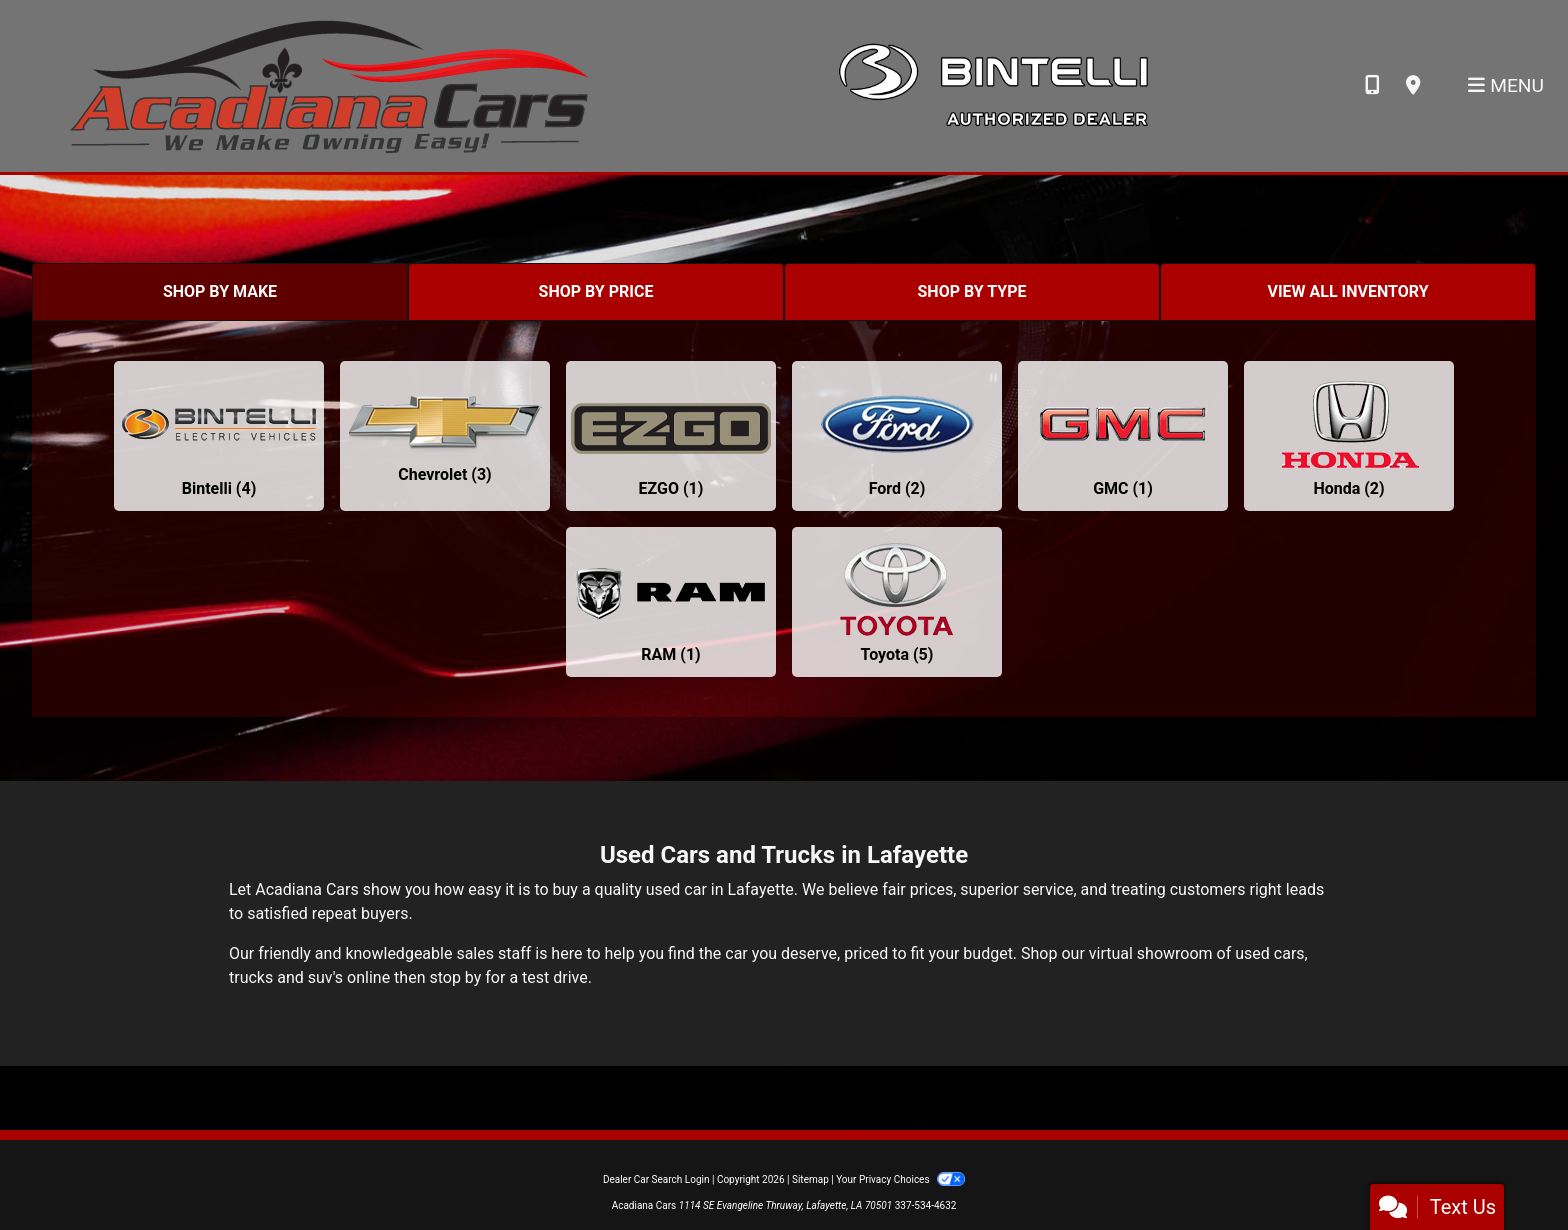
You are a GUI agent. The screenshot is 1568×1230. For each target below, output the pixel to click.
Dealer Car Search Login (656, 1179)
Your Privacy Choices (900, 1179)
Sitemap (810, 1179)
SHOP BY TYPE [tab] (972, 291)
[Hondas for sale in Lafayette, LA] (1349, 436)
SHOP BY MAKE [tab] (220, 291)
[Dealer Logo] (328, 84)
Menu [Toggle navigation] (1506, 85)
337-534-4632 (926, 1205)
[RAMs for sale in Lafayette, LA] (671, 602)
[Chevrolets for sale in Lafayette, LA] (445, 436)
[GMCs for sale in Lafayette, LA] (1123, 436)
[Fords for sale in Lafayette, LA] (897, 436)
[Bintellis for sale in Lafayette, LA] (219, 436)
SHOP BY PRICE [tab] (596, 291)
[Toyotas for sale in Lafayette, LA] (897, 602)
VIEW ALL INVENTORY (1347, 291)
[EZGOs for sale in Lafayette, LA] (671, 436)
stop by (455, 977)
